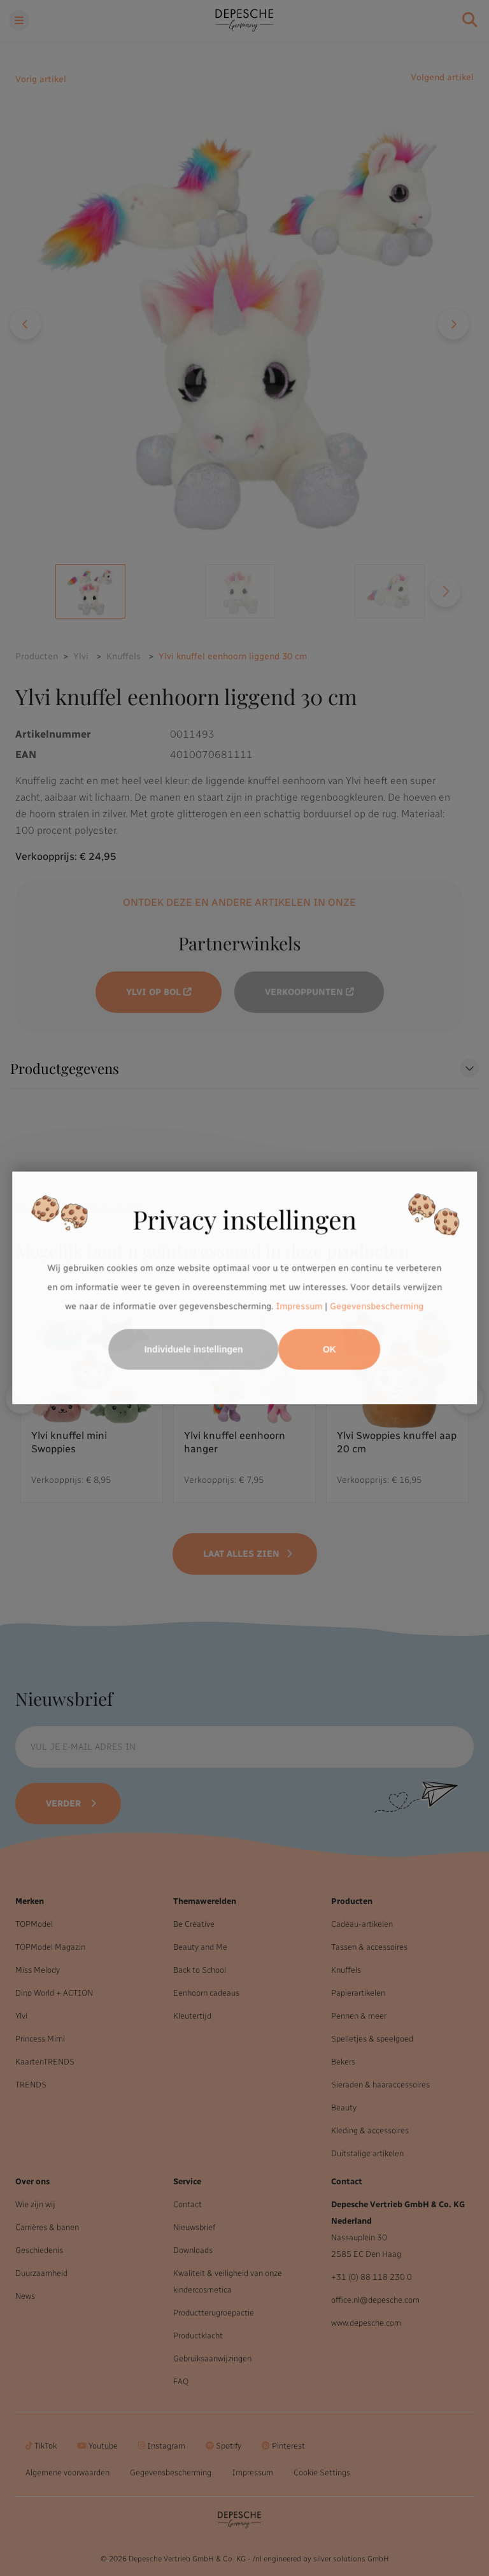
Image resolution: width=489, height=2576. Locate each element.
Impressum (299, 1306)
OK (329, 1350)
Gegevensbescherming (377, 1306)
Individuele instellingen (194, 1350)
